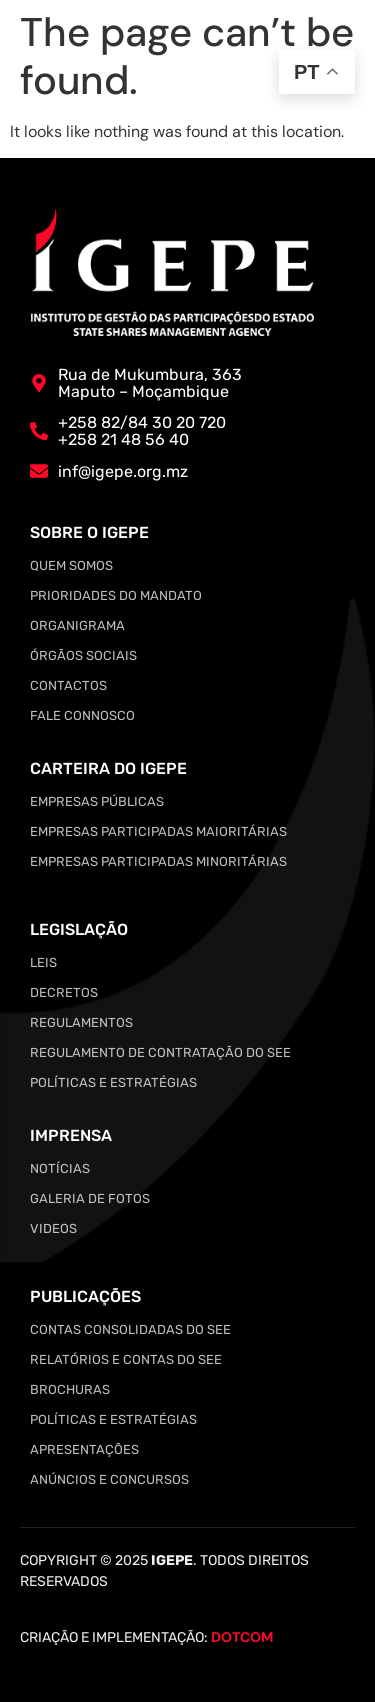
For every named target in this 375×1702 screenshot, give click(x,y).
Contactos (68, 685)
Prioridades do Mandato (116, 595)
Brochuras (70, 1389)
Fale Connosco (82, 715)
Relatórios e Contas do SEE (126, 1359)
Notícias (60, 1168)
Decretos (64, 992)
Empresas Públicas (97, 801)
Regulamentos (81, 1022)
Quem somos (71, 565)
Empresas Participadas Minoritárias (158, 861)
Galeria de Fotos (90, 1198)
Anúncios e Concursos (109, 1479)
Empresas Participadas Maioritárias (158, 831)
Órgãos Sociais (83, 655)
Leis (43, 962)
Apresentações (84, 1449)
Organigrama (77, 625)
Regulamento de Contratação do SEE (160, 1052)
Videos (53, 1228)
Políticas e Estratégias (113, 1082)
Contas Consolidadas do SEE (130, 1329)
